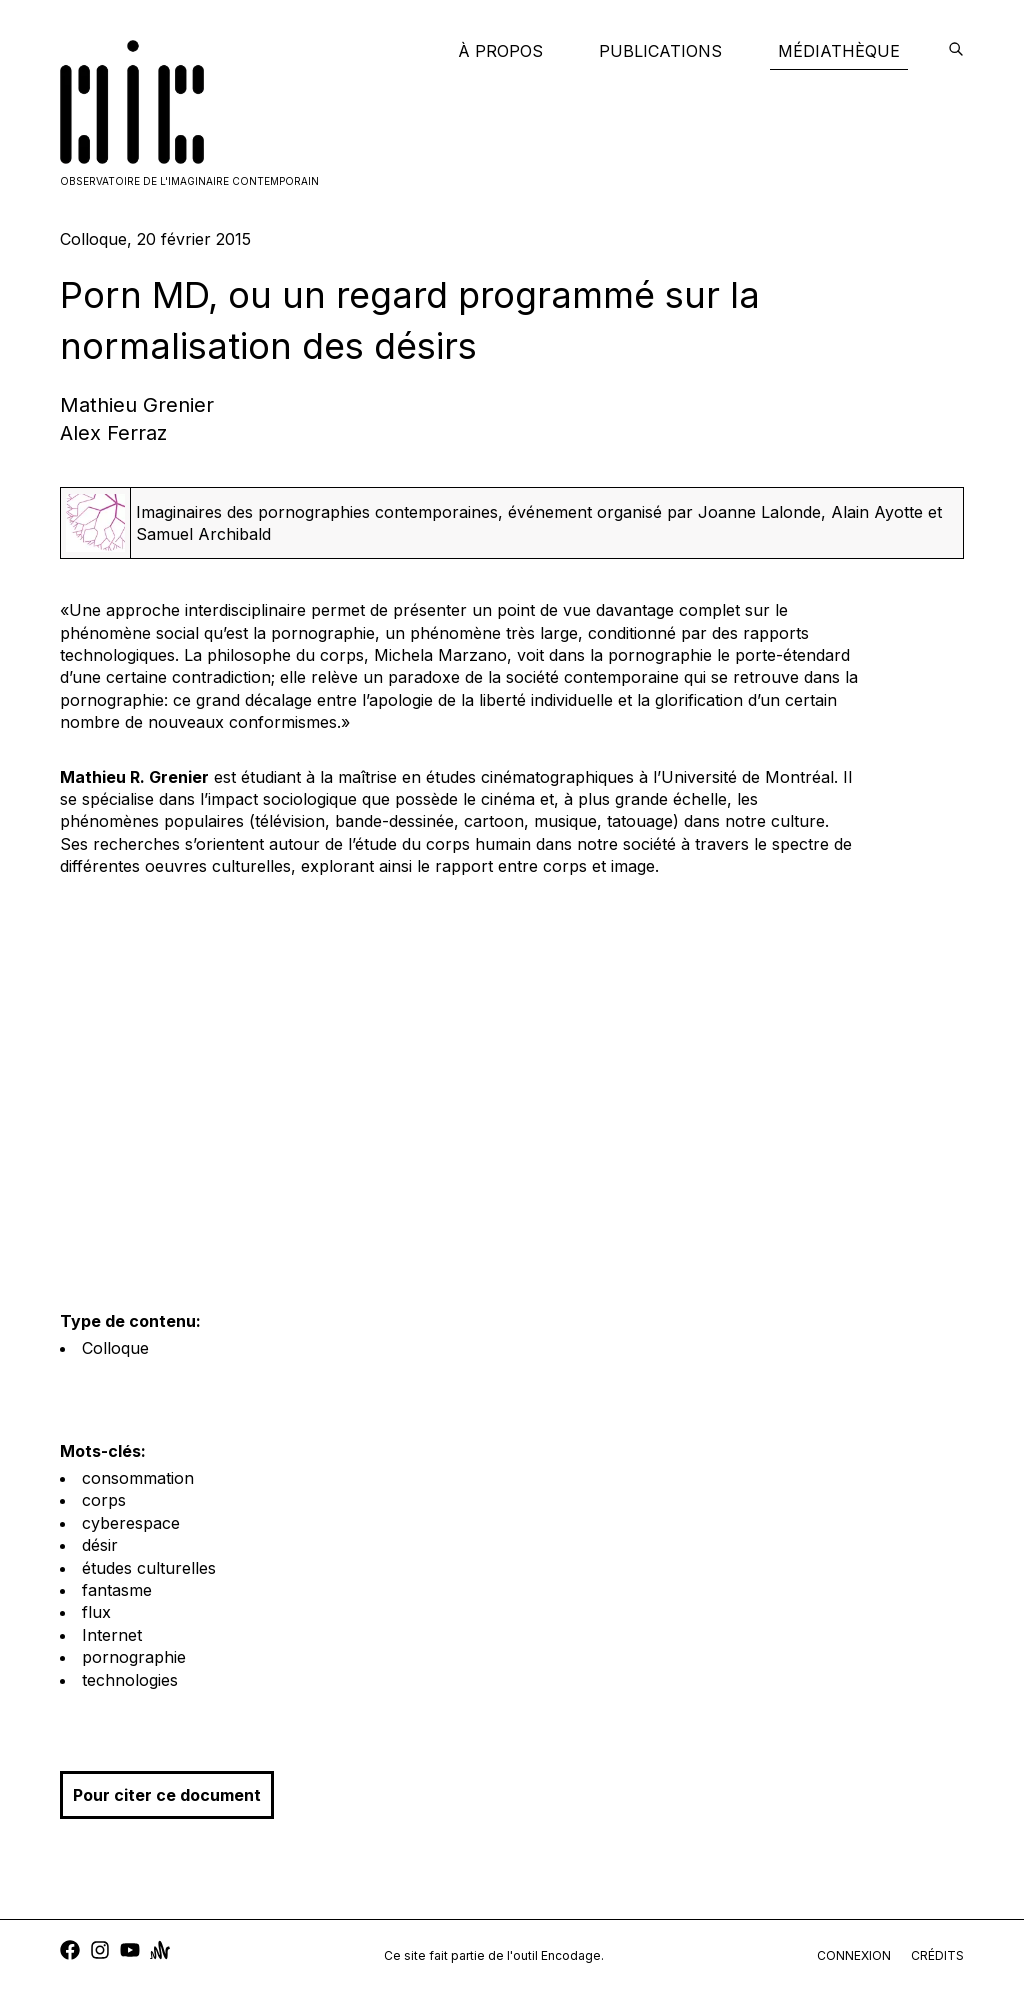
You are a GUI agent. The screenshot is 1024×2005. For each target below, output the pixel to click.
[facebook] (70, 1952)
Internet (112, 1635)
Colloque (115, 1348)
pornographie (134, 1657)
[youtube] (130, 1952)
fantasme (117, 1590)
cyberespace (131, 1523)
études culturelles (149, 1568)
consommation (138, 1478)
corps (104, 1500)
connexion (854, 1955)
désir (100, 1545)
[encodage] (956, 51)
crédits (937, 1955)
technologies (130, 1680)
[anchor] (160, 1952)
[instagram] (100, 1952)
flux (96, 1612)
